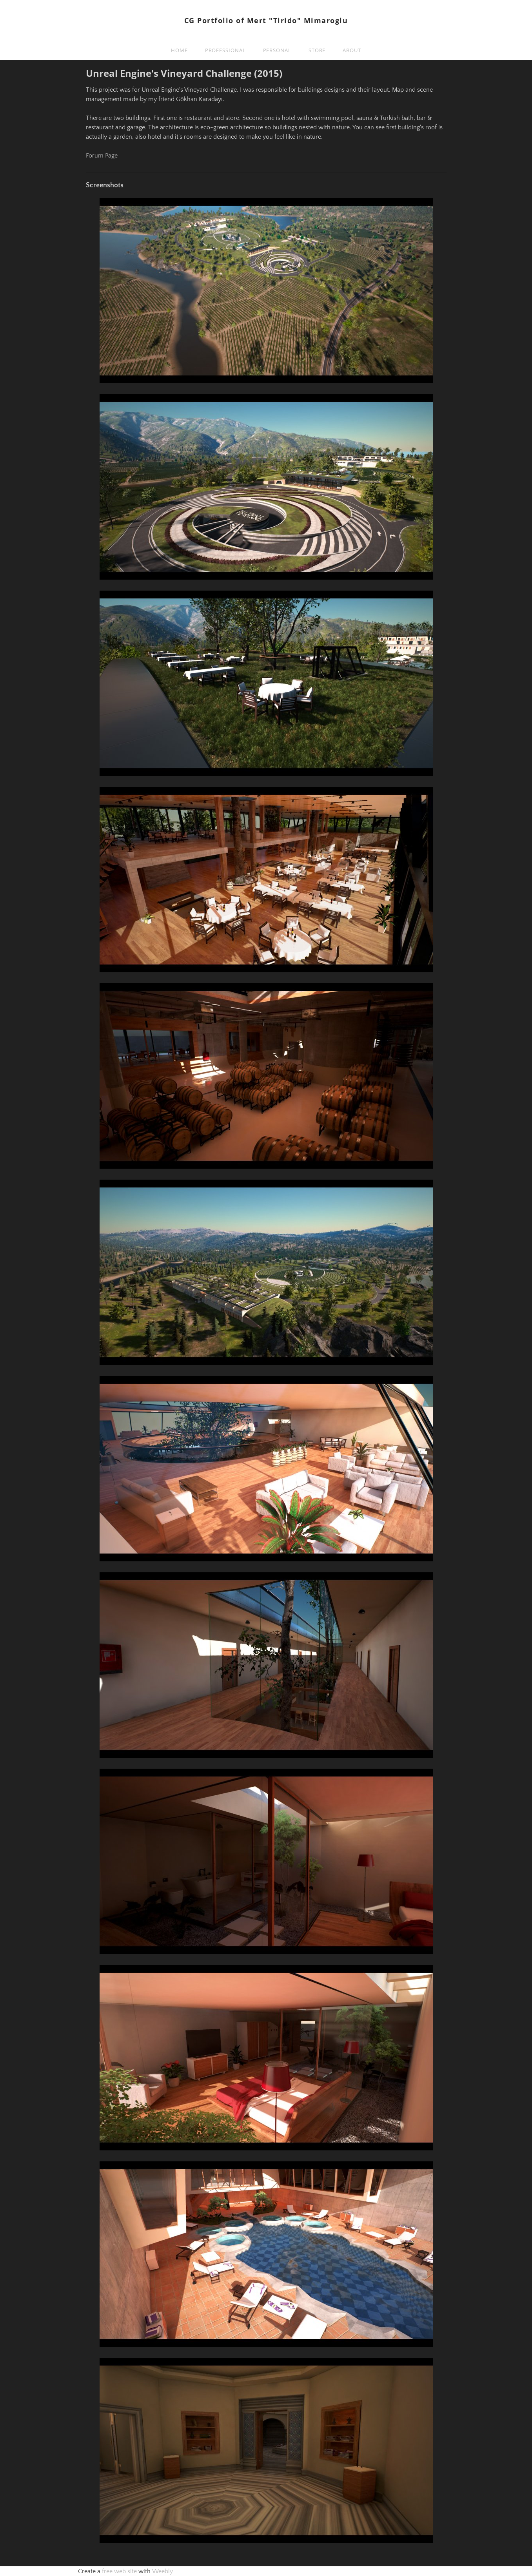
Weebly (162, 2570)
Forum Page (102, 155)
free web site (119, 2570)
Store (317, 50)
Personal (277, 50)
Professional (225, 50)
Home (179, 50)
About (352, 50)
